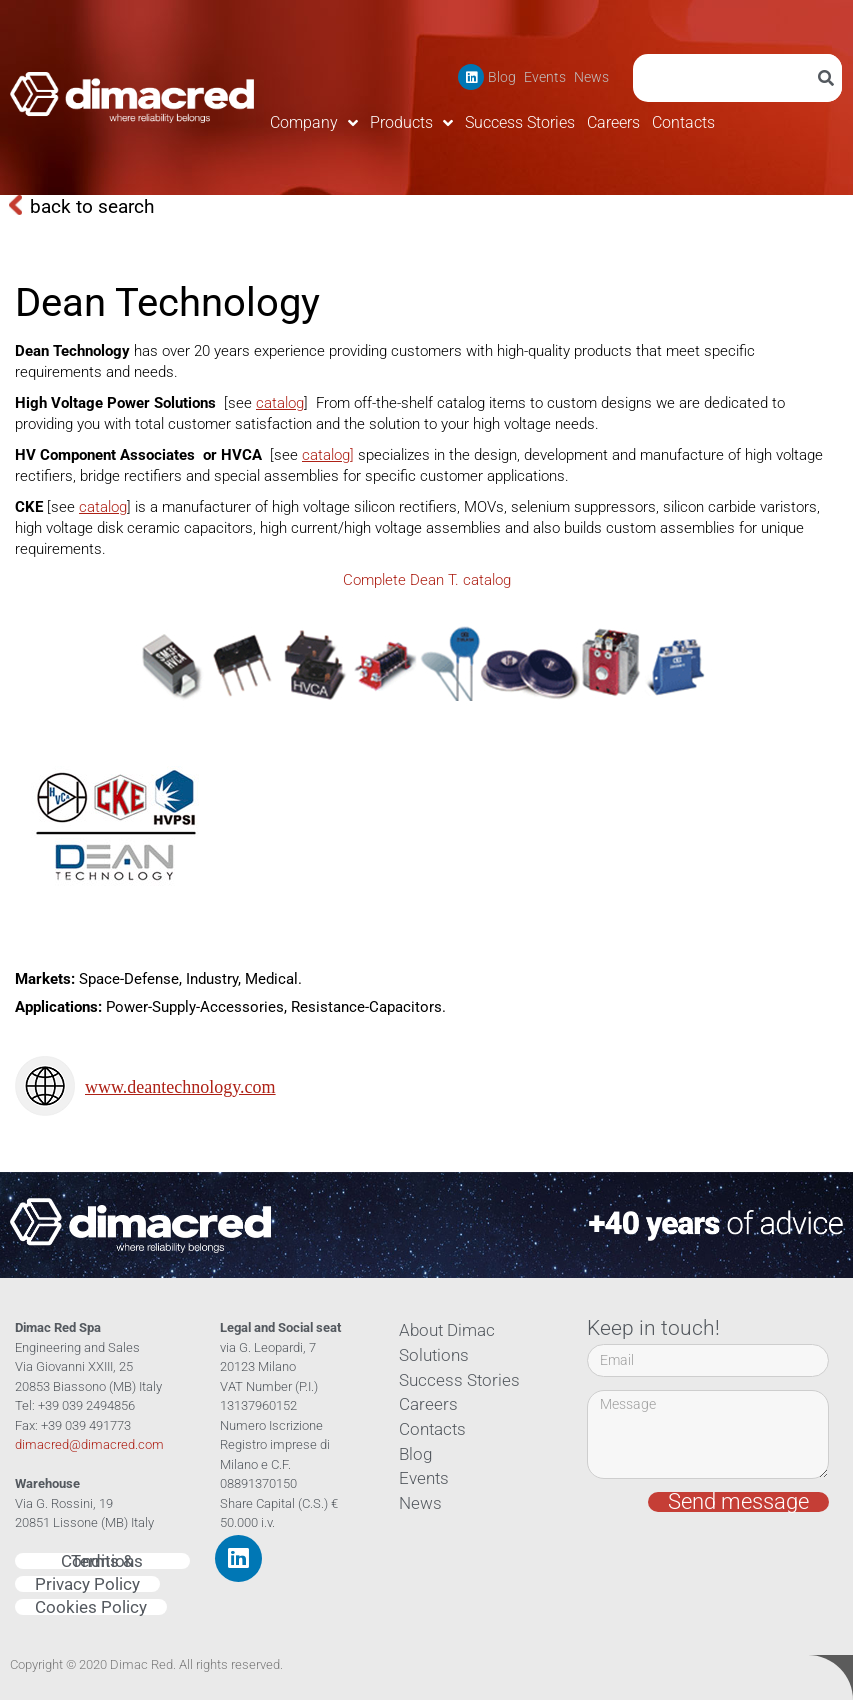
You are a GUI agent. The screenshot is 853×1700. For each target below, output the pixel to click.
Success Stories (520, 122)
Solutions (429, 1355)
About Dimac (441, 1330)
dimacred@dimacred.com (89, 1444)
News (591, 77)
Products (411, 123)
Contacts (683, 122)
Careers (613, 122)
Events (545, 77)
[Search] (829, 78)
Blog (502, 77)
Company (314, 123)
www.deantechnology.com (180, 1087)
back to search (92, 206)
